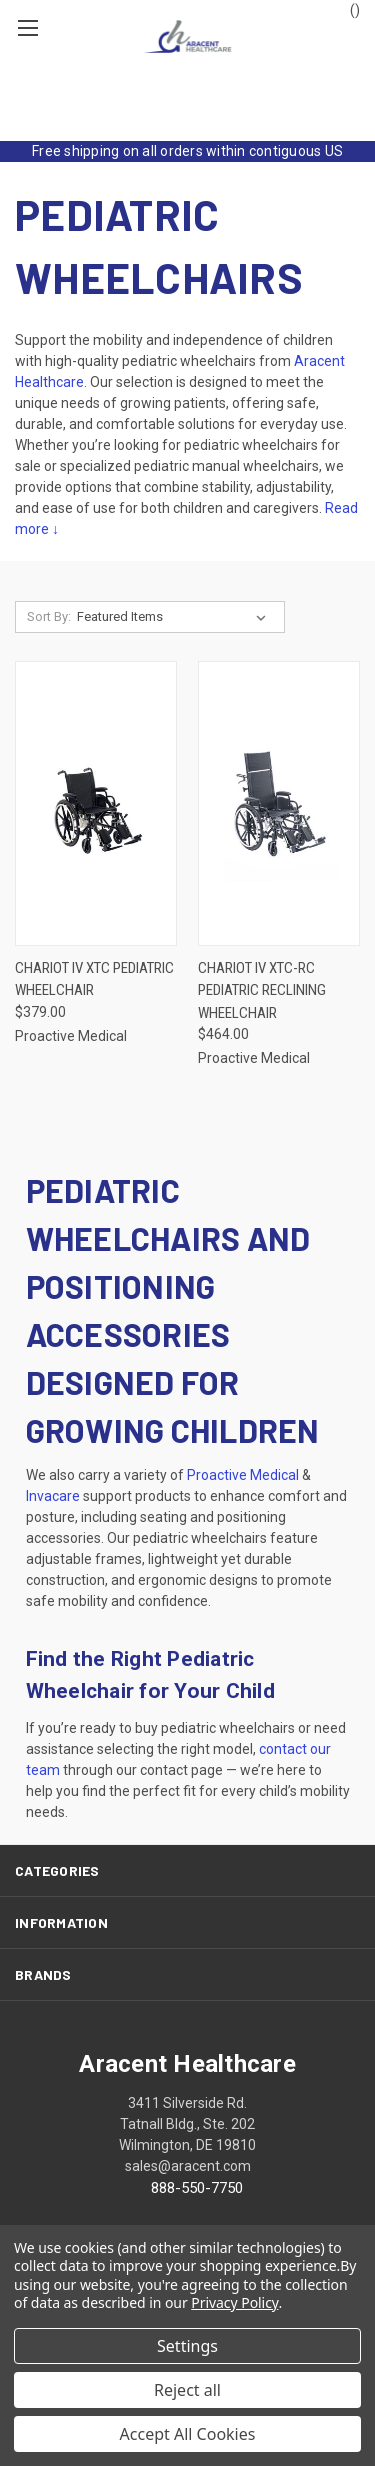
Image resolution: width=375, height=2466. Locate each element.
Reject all (187, 2390)
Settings (187, 2346)
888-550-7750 (197, 2188)
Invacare (53, 1496)
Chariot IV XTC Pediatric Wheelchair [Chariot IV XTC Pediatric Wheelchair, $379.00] (94, 979)
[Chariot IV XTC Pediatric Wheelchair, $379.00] (96, 803)
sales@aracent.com (188, 2166)
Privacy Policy (234, 2302)
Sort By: (49, 616)
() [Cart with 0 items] (345, 16)
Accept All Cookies (188, 2434)
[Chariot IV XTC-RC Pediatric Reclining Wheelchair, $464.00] (279, 803)
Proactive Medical (243, 1475)
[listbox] (175, 617)
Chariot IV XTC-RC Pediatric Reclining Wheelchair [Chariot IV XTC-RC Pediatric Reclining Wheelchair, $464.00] (262, 990)
